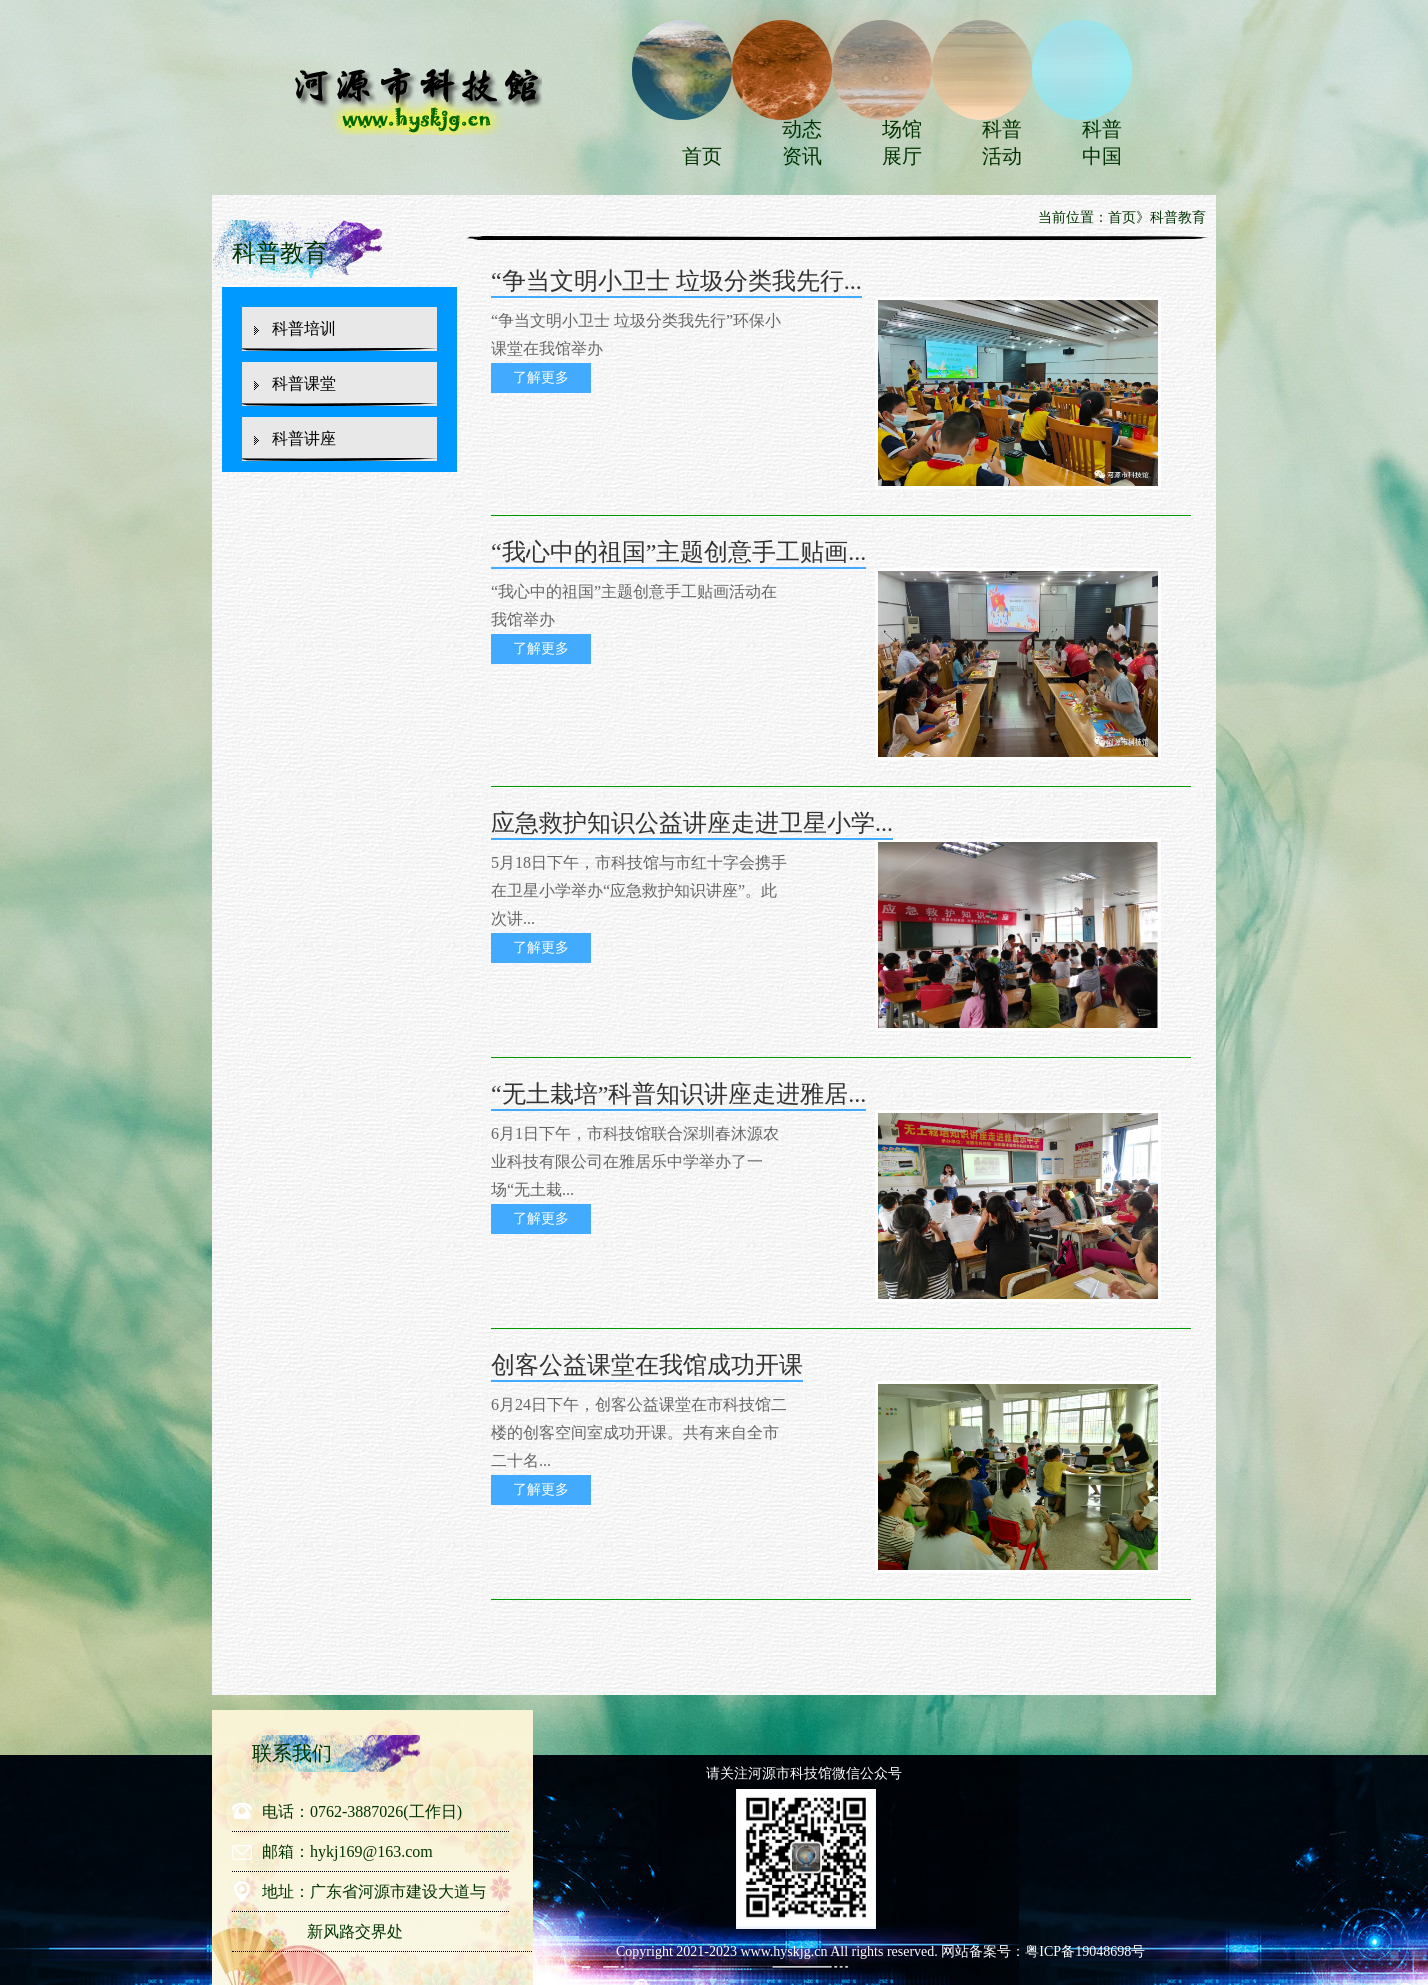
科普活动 (1002, 142)
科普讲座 (304, 438)
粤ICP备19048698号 (1085, 1951)
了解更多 (541, 377)
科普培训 (304, 328)
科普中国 (1102, 142)
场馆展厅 (902, 142)
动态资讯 (802, 142)
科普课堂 (304, 383)
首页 (702, 156)
